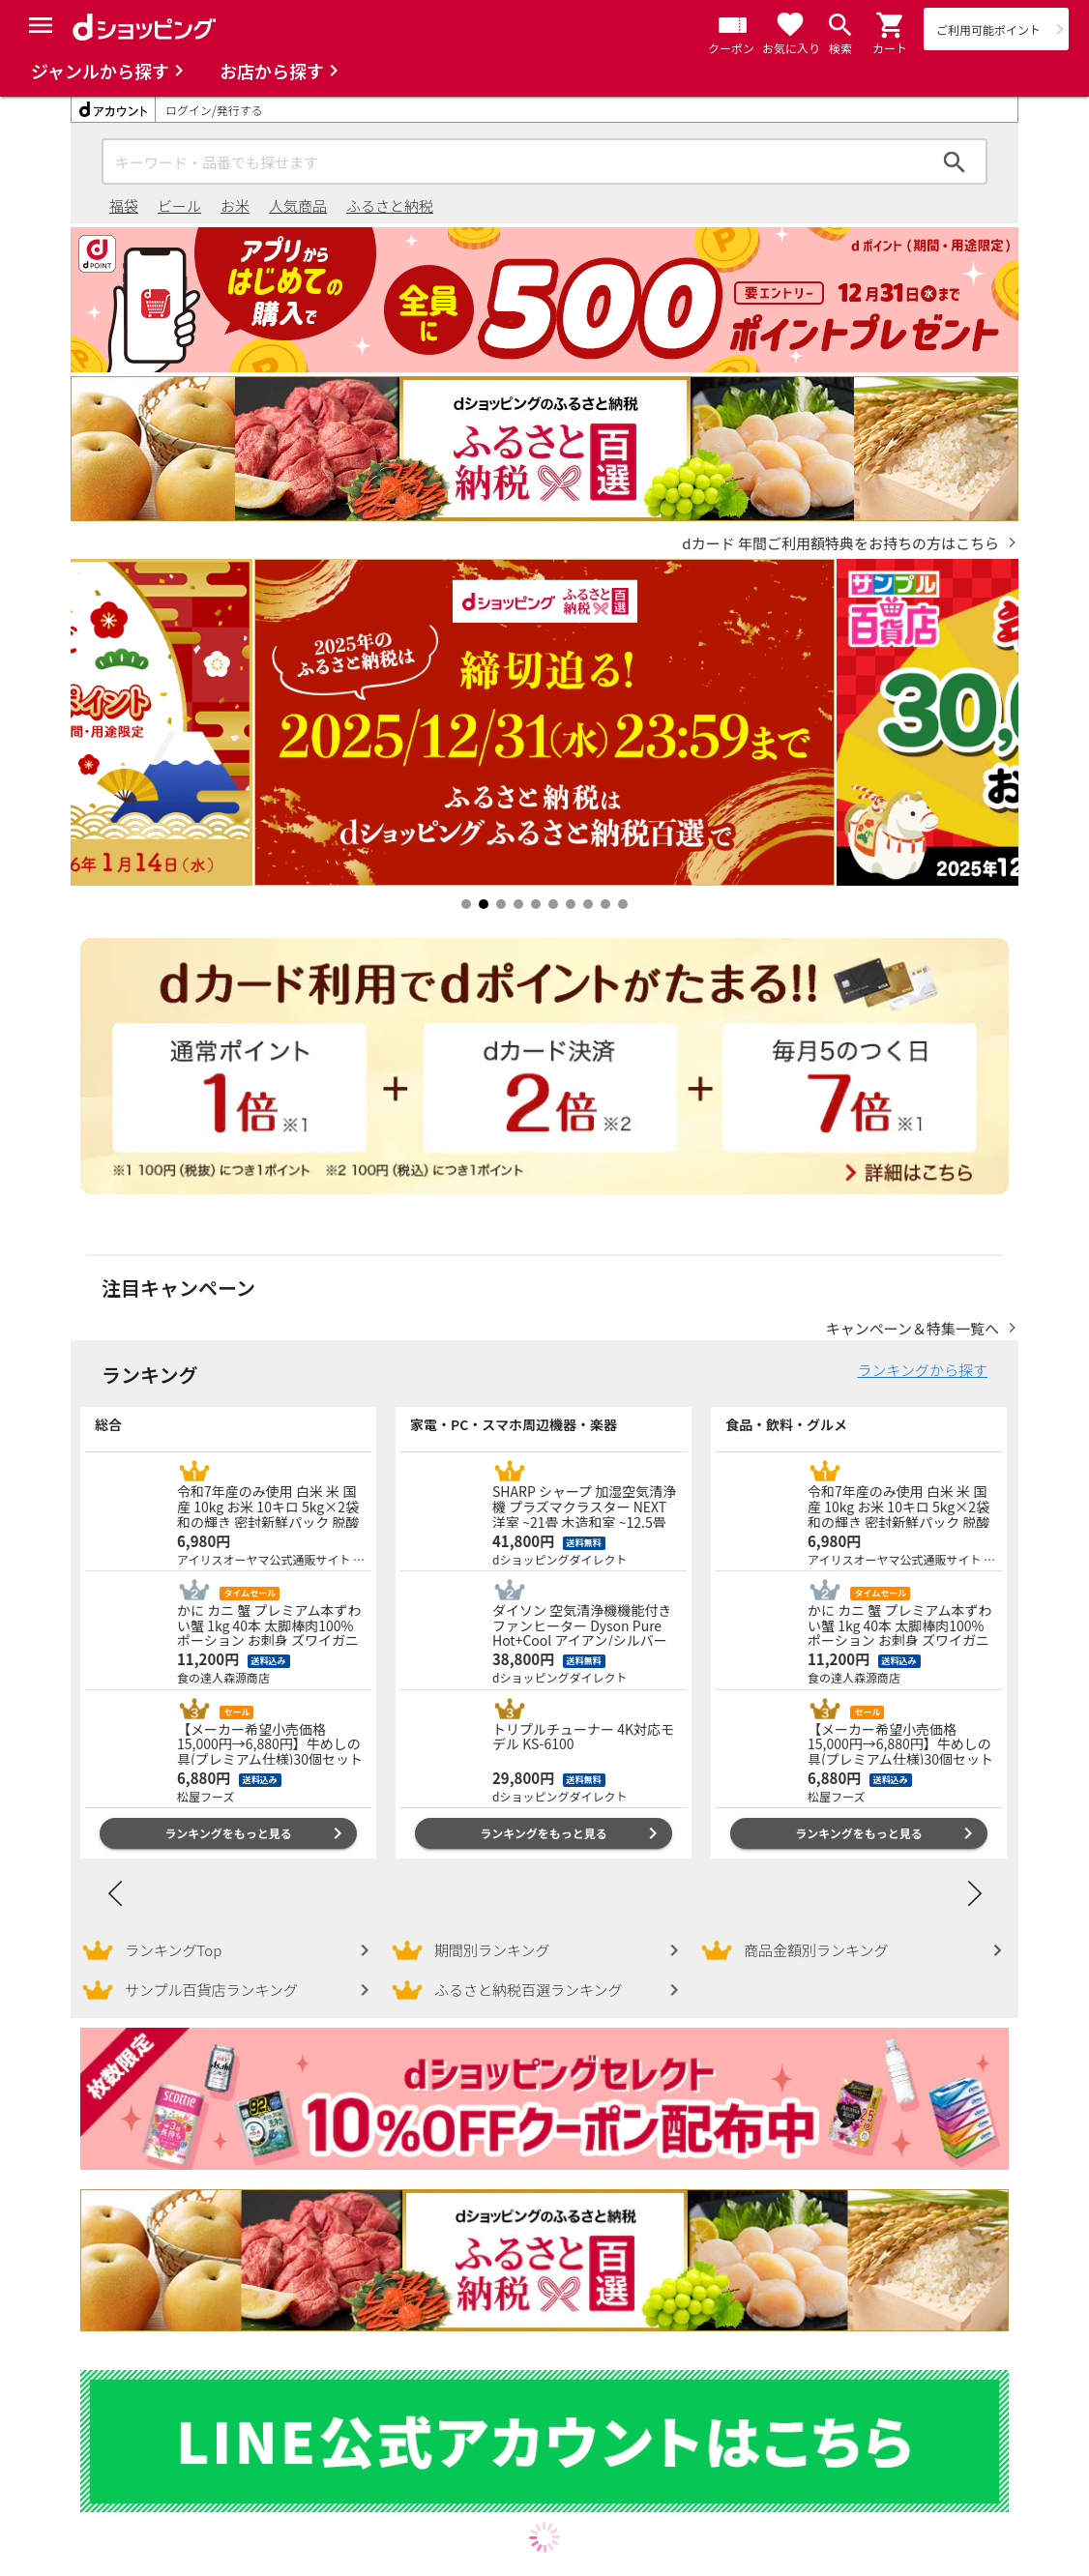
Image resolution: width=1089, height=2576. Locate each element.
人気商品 (298, 205)
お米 (235, 205)
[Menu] (40, 25)
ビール (179, 205)
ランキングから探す (922, 1370)
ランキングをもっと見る (228, 1833)
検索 (954, 161)
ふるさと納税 (389, 205)
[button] (891, 25)
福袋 (123, 205)
